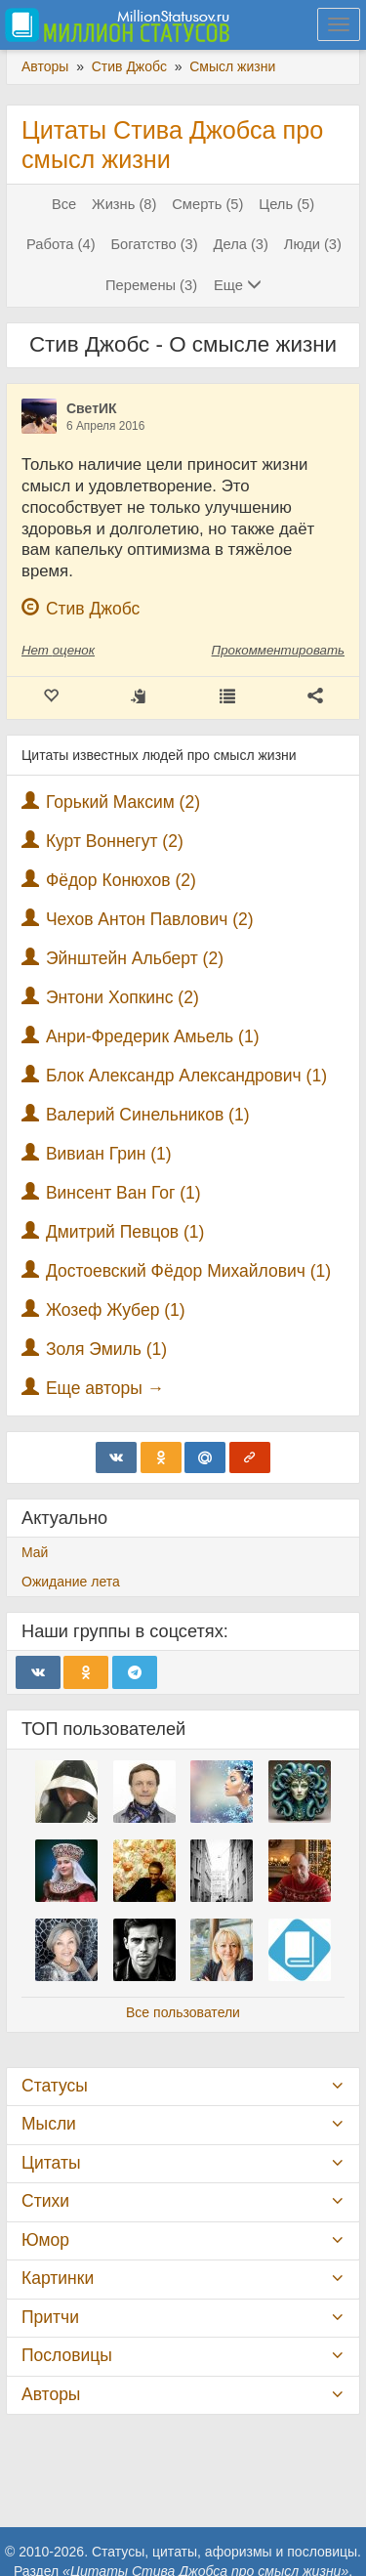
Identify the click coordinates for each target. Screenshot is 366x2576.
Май (34, 1552)
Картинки (57, 2278)
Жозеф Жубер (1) (115, 1310)
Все (64, 204)
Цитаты (50, 2163)
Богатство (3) (153, 244)
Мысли (48, 2123)
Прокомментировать (278, 650)
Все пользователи (183, 2012)
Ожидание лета (70, 1581)
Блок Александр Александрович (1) (186, 1075)
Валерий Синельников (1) (148, 1114)
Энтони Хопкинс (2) (122, 997)
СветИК (91, 408)
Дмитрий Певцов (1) (125, 1232)
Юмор (45, 2240)
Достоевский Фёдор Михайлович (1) (188, 1271)
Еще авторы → (105, 1388)
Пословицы (66, 2355)
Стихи (45, 2201)
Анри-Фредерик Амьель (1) (153, 1036)
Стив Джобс (93, 608)
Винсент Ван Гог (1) (123, 1193)
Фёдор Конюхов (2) (121, 880)
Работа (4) (61, 244)
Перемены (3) (151, 285)
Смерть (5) (207, 204)
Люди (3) (313, 244)
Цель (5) (286, 204)
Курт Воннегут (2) (114, 841)
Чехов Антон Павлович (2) (150, 919)
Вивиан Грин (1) (109, 1153)
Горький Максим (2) (123, 802)
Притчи (50, 2317)
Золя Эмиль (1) (106, 1349)
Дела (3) (241, 244)
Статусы (54, 2085)
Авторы (50, 2394)
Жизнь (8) (124, 204)
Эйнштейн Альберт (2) (135, 958)
